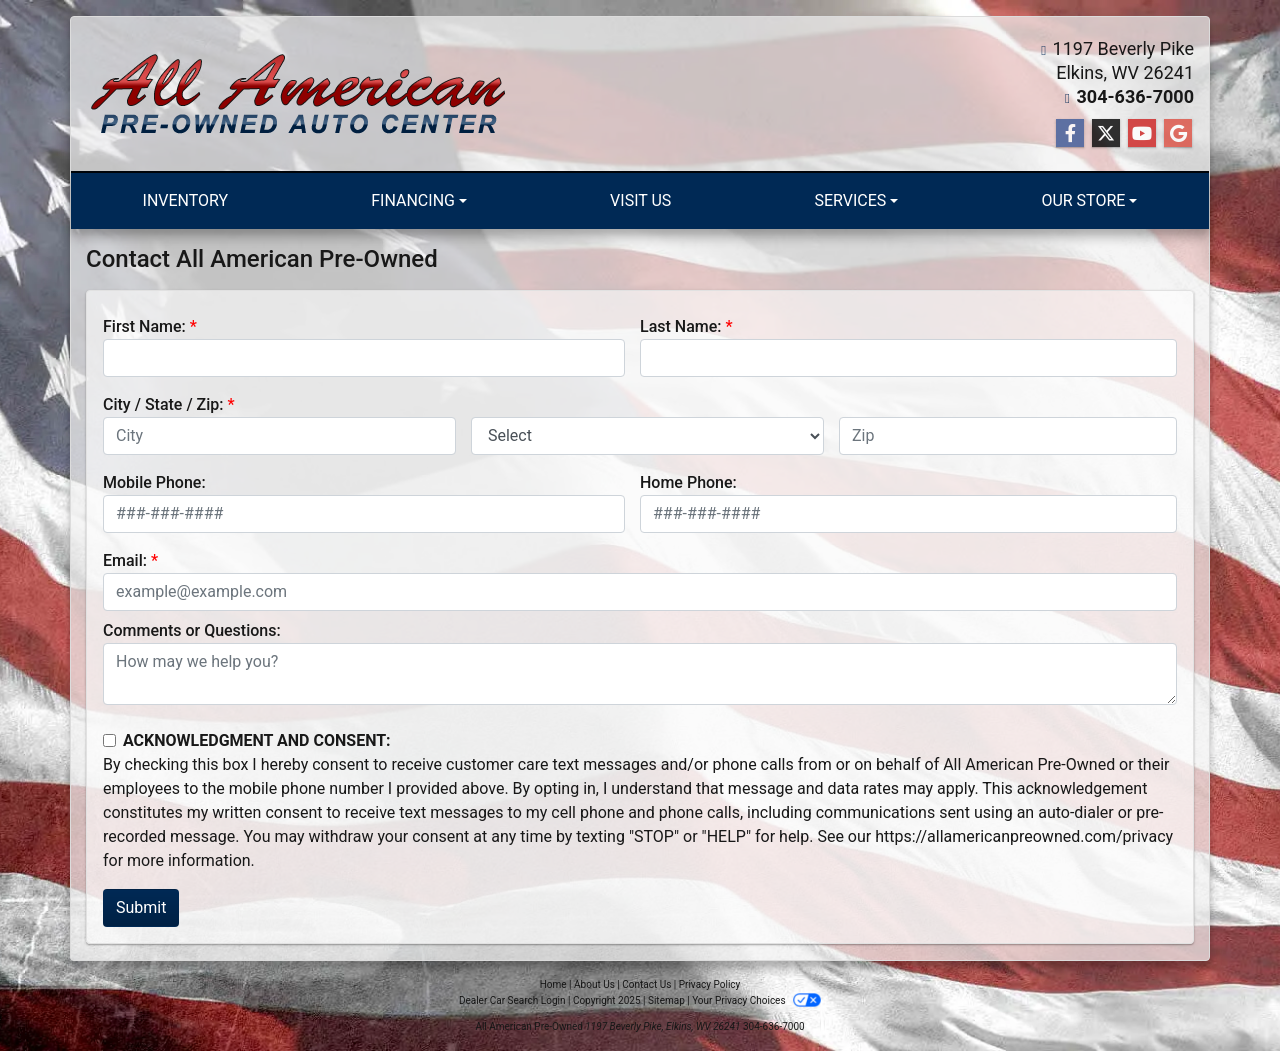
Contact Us (646, 984)
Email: (125, 560)
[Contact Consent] (109, 740)
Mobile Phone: (154, 482)
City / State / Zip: (163, 404)
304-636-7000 (1135, 96)
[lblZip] (1008, 436)
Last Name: (681, 326)
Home (553, 984)
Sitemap (666, 1000)
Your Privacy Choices (756, 1000)
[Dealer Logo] (298, 94)
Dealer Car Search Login (512, 1000)
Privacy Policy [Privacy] (710, 984)
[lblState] (647, 436)
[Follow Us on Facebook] (1070, 134)
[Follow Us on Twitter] (1106, 134)
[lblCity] (279, 436)
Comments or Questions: (192, 630)
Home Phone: (688, 482)
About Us (594, 984)
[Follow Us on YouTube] (1142, 134)
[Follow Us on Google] (1178, 134)
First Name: (144, 326)
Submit (141, 907)
